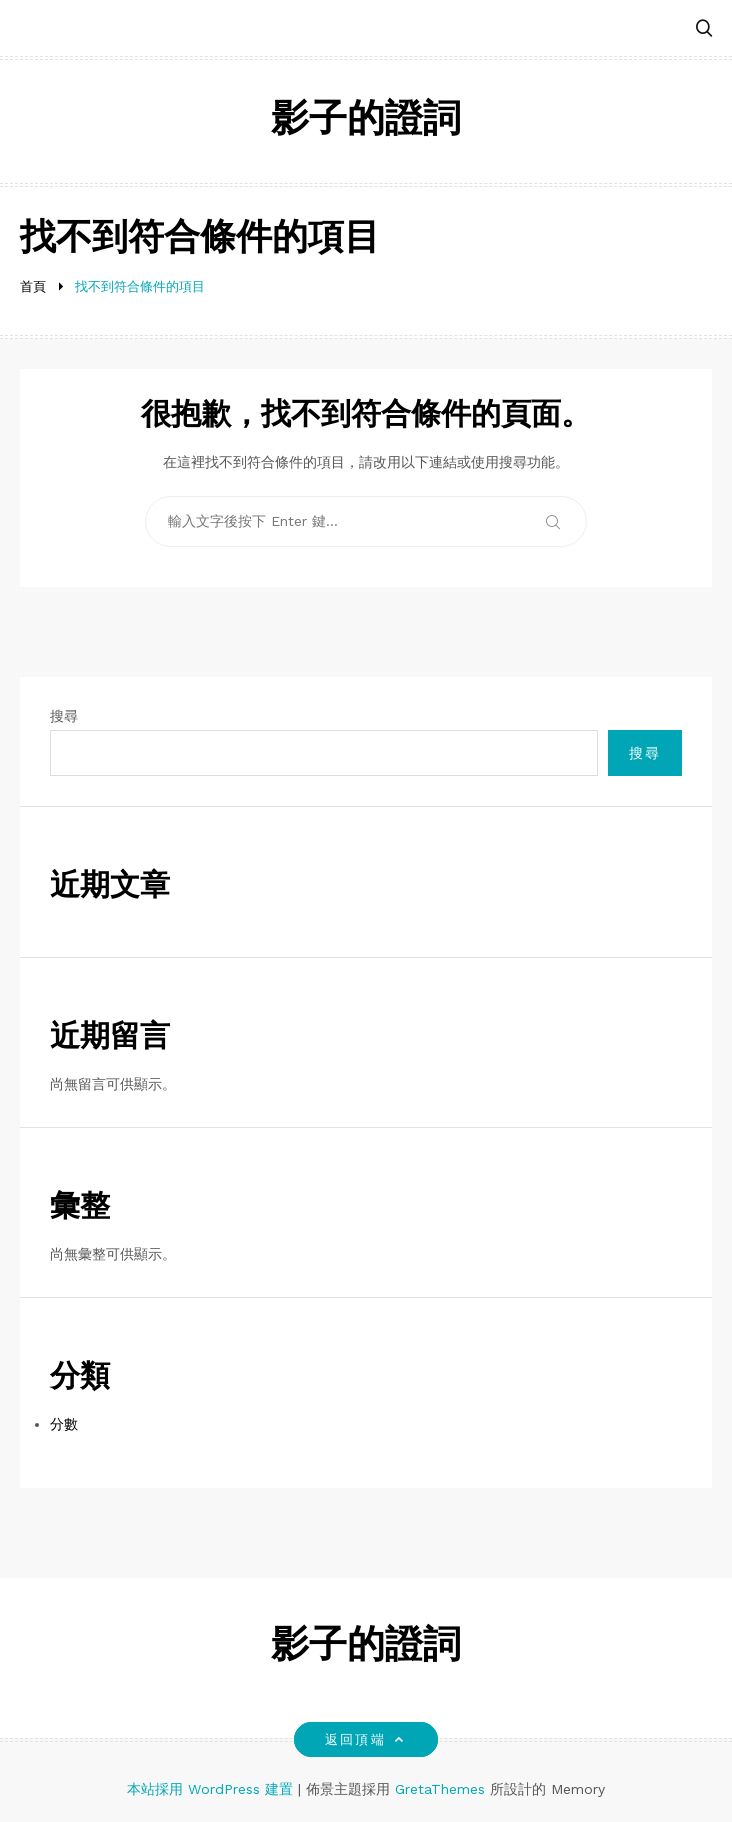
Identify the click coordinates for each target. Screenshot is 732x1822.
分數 (64, 1424)
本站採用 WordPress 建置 (212, 1789)
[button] (704, 29)
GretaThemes (440, 1789)
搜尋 (64, 716)
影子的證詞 (366, 121)
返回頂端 (365, 1739)
